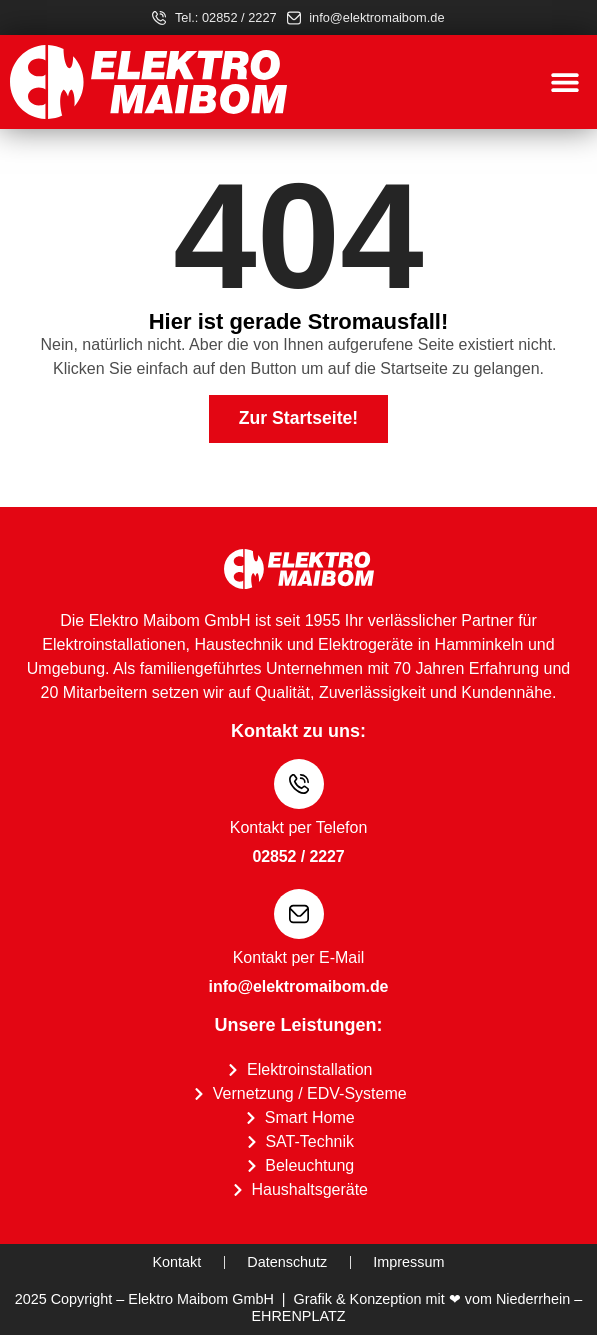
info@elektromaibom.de (299, 986)
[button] (564, 82)
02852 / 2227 (298, 856)
